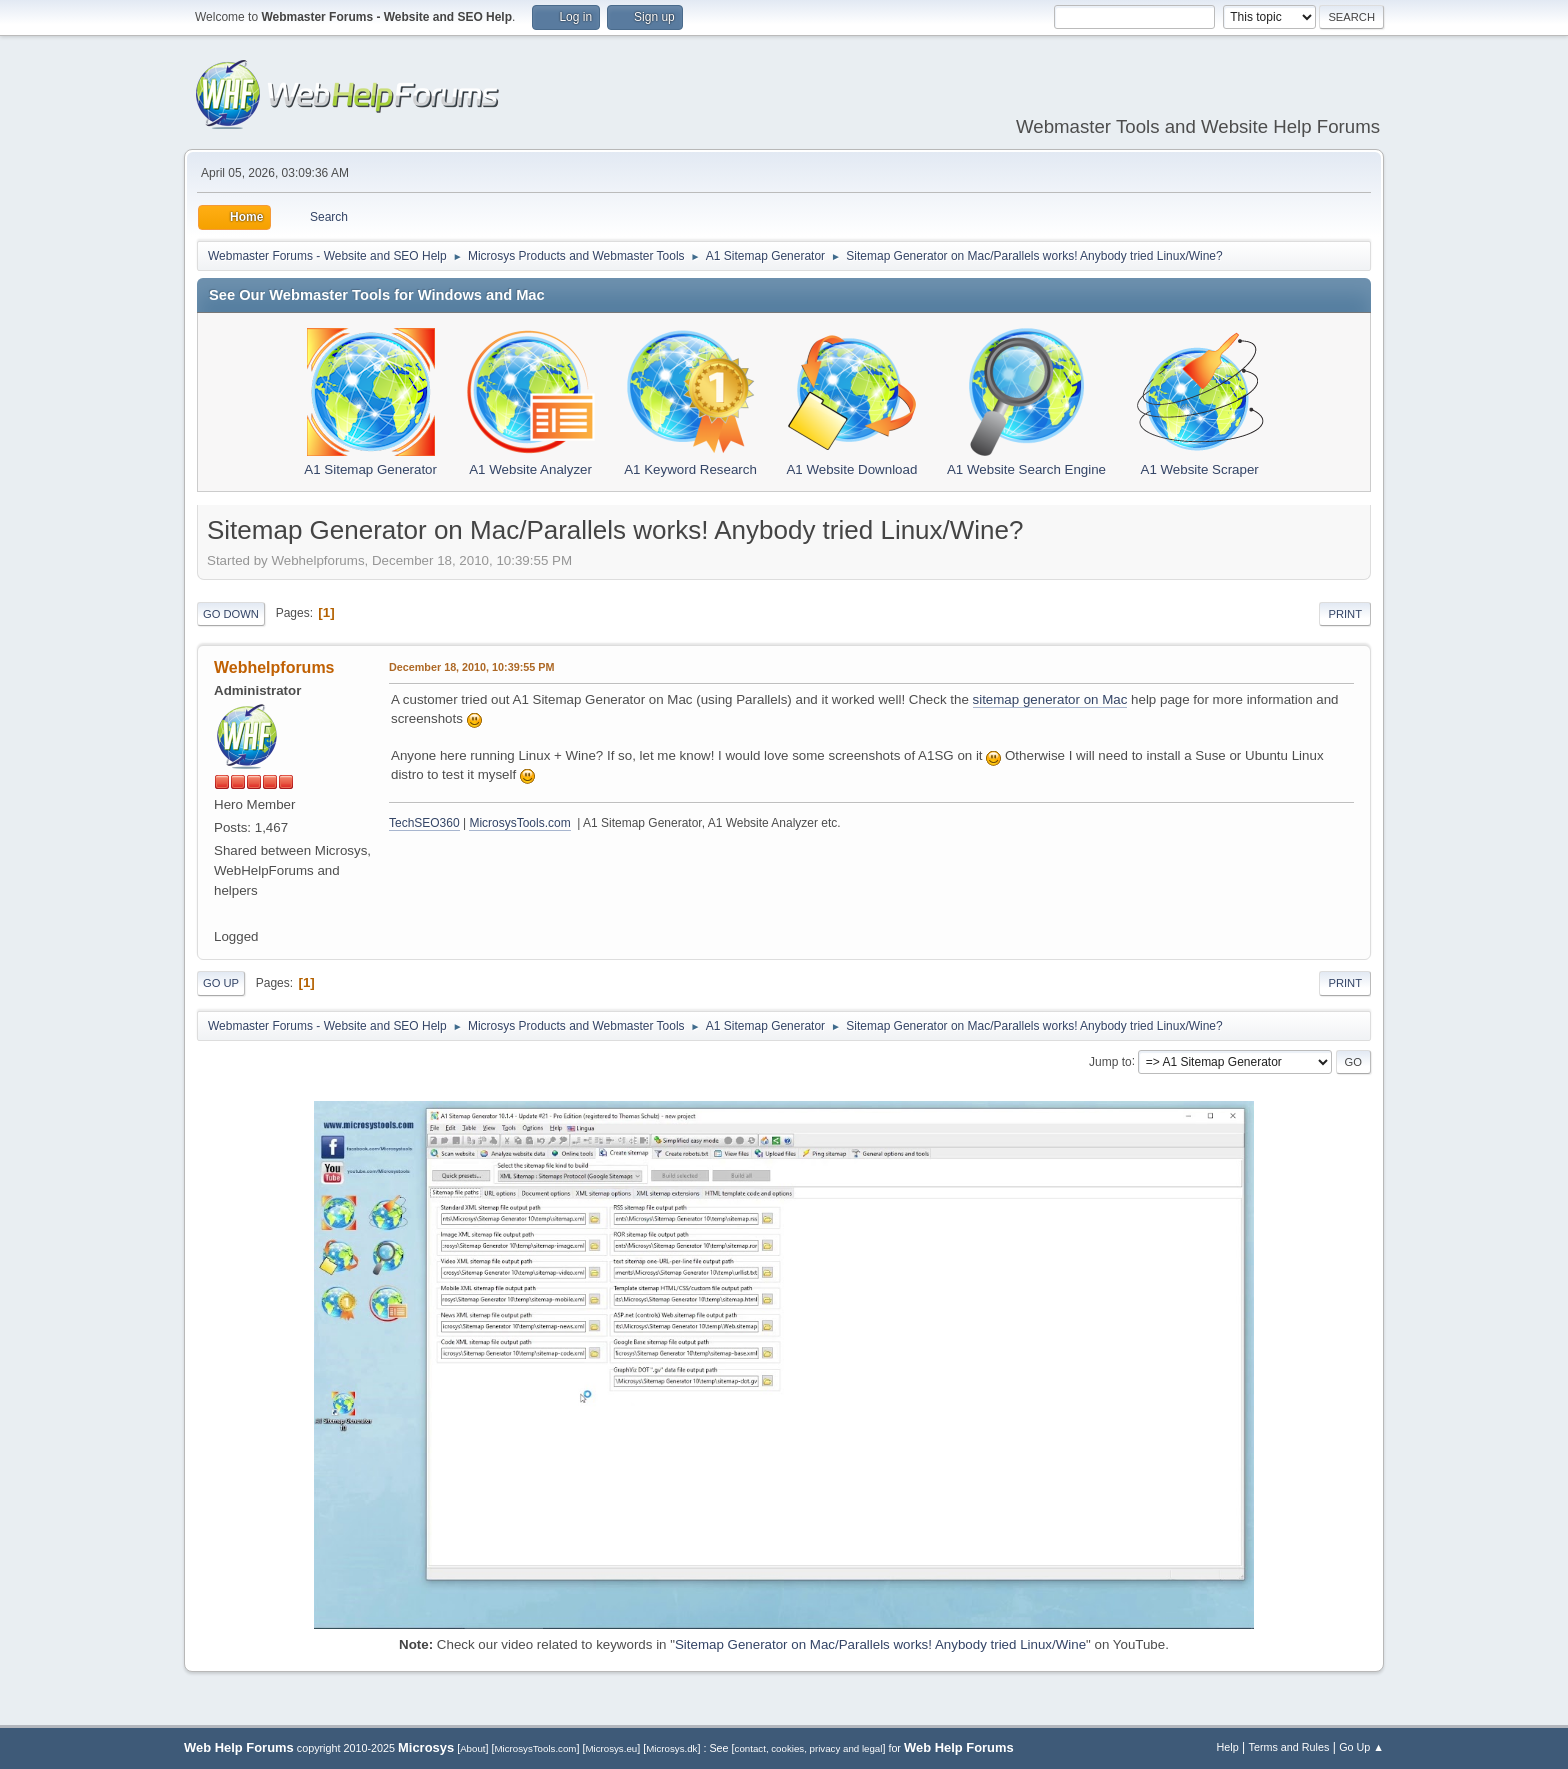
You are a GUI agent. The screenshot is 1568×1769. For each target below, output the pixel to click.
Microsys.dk (671, 1748)
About (472, 1748)
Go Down (231, 614)
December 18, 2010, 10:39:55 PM (471, 667)
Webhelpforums (274, 667)
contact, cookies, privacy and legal (809, 1748)
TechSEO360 (424, 823)
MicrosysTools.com (519, 823)
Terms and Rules (1289, 1747)
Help (1228, 1747)
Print (1345, 614)
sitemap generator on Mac (1050, 699)
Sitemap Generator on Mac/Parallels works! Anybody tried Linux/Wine (880, 1644)
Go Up (221, 983)
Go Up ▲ (1361, 1747)
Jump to (1110, 1061)
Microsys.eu (611, 1748)
